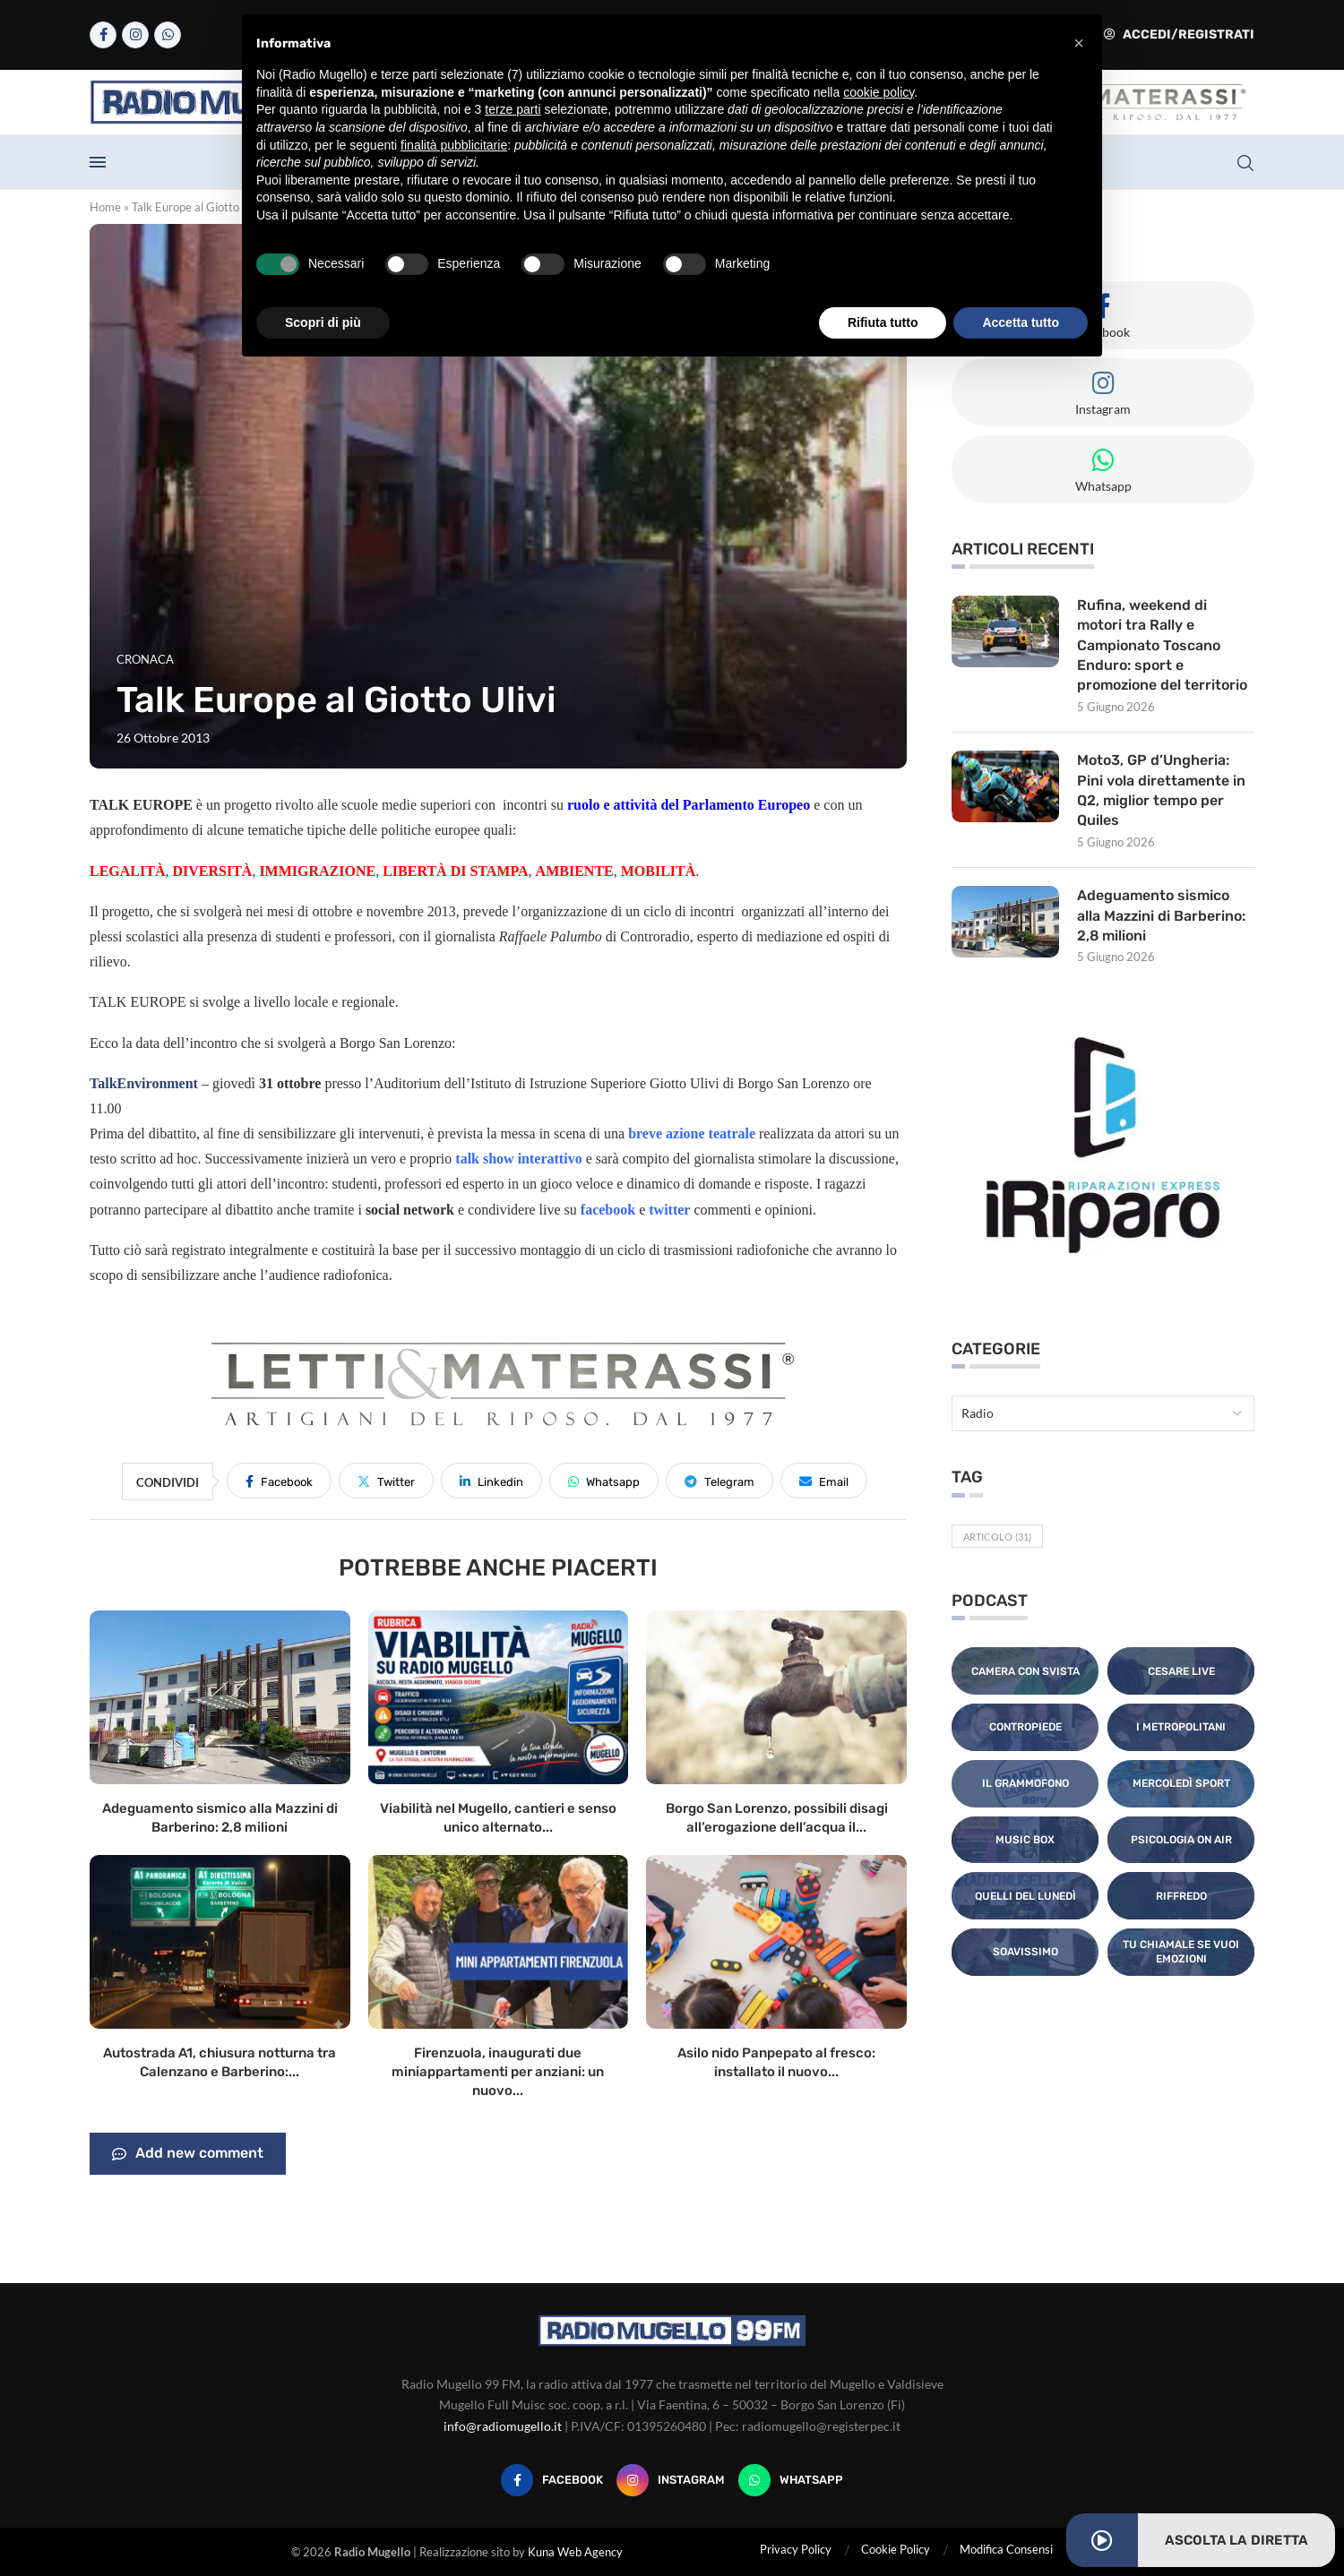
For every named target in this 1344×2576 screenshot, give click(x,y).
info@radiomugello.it (503, 2426)
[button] (1078, 43)
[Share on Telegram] (719, 1480)
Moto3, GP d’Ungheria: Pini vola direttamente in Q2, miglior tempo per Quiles (1161, 790)
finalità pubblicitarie (454, 145)
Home (105, 207)
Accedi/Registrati (1179, 34)
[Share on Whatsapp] (604, 1480)
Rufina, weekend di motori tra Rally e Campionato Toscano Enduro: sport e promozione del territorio (1162, 645)
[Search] (1245, 163)
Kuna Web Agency (575, 2552)
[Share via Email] (823, 1480)
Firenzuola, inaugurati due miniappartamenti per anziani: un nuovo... (498, 2072)
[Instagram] (135, 34)
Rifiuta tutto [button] (883, 322)
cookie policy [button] (878, 92)
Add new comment (187, 2154)
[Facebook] (103, 34)
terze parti (512, 109)
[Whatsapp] (167, 34)
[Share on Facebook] (279, 1480)
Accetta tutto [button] (1020, 322)
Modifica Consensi (1006, 2549)
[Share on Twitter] (386, 1480)
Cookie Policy (895, 2549)
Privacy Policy (795, 2549)
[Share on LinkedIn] (491, 1480)
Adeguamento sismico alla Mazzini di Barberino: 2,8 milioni (1162, 916)
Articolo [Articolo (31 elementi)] (997, 1536)
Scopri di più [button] (323, 322)
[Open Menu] (98, 162)
